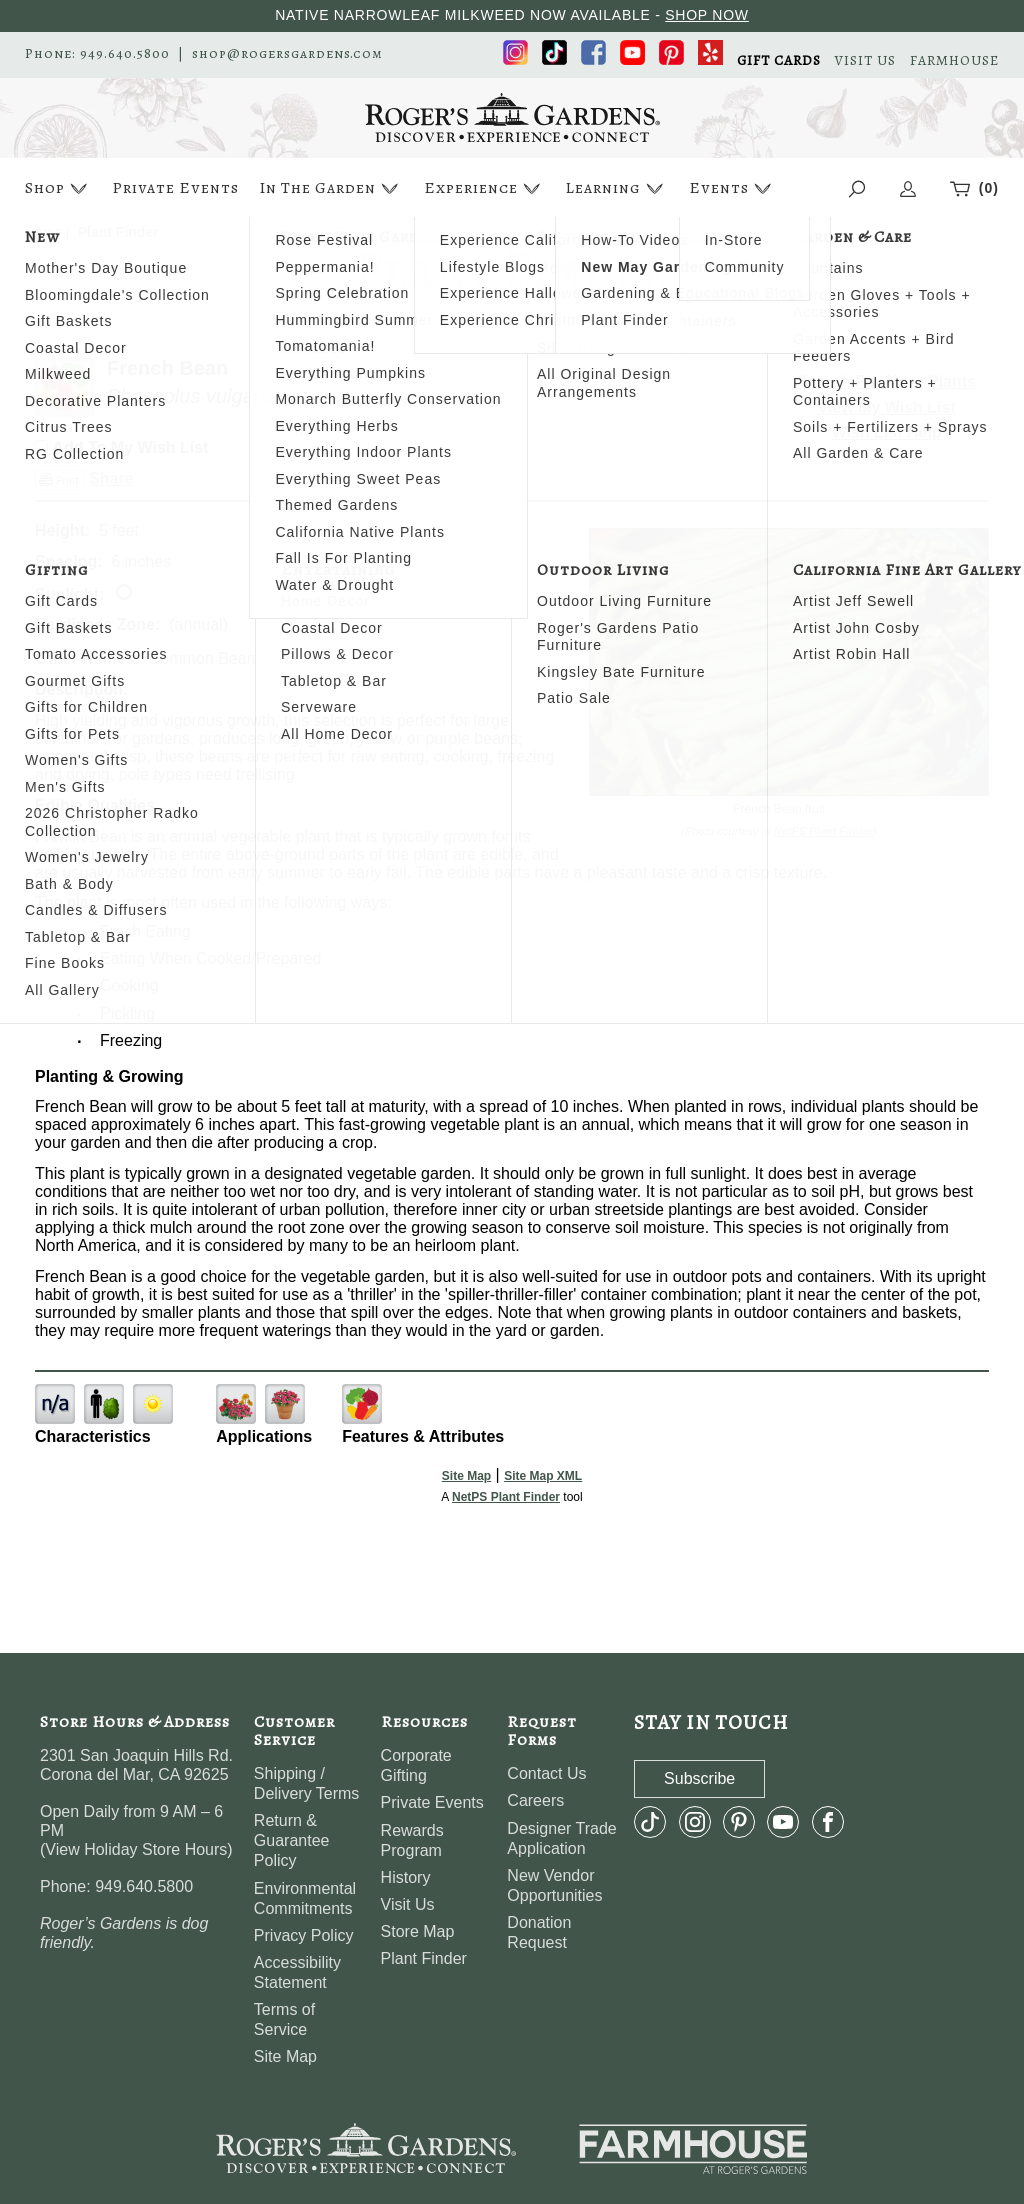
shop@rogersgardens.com (287, 54)
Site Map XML (543, 1476)
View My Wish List (887, 407)
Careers (535, 1800)
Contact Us (546, 1773)
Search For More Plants (886, 381)
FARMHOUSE (954, 61)
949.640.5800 (125, 54)
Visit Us (408, 1904)
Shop (58, 188)
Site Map (466, 1476)
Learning (616, 188)
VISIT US (865, 61)
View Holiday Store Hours (136, 1849)
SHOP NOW (707, 15)
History (406, 1877)
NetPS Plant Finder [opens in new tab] (506, 1497)
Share (111, 478)
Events (732, 188)
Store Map (418, 1931)
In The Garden (331, 188)
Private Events (175, 188)
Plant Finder (424, 1958)
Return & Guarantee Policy (292, 1840)
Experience (484, 188)
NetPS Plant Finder (823, 831)
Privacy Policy (304, 1935)
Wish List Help (887, 432)
